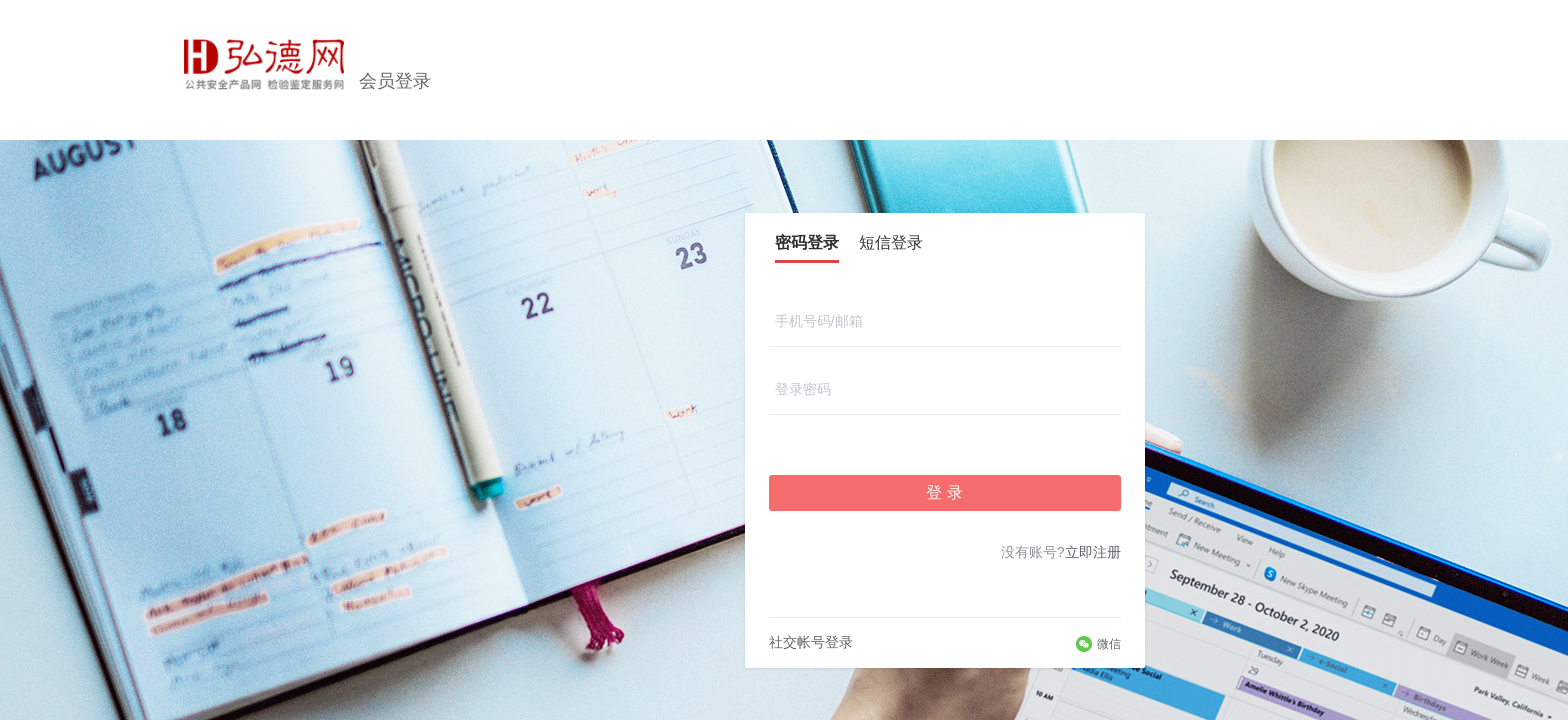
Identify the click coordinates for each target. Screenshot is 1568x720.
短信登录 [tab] (891, 242)
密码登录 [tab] (807, 242)
